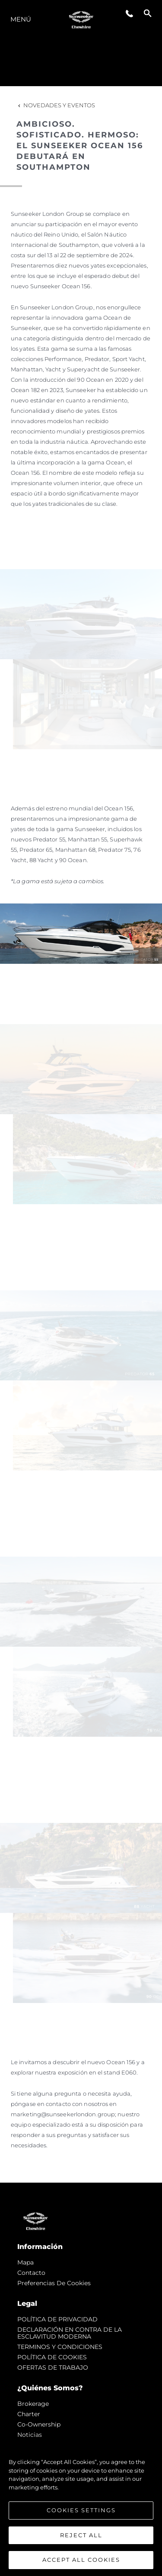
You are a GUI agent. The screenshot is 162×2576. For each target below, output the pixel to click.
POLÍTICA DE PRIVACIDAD (57, 2319)
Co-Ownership (38, 2424)
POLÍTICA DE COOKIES (52, 2357)
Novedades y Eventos (55, 105)
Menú (20, 19)
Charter (28, 2414)
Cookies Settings (81, 2510)
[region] (81, 2506)
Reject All (81, 2535)
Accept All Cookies (81, 2559)
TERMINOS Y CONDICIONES (59, 2347)
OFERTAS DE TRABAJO (52, 2367)
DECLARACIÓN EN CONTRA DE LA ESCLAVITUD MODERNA (69, 2333)
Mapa (25, 2262)
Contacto (31, 2273)
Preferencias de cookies (54, 2283)
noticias (29, 2435)
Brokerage (33, 2404)
